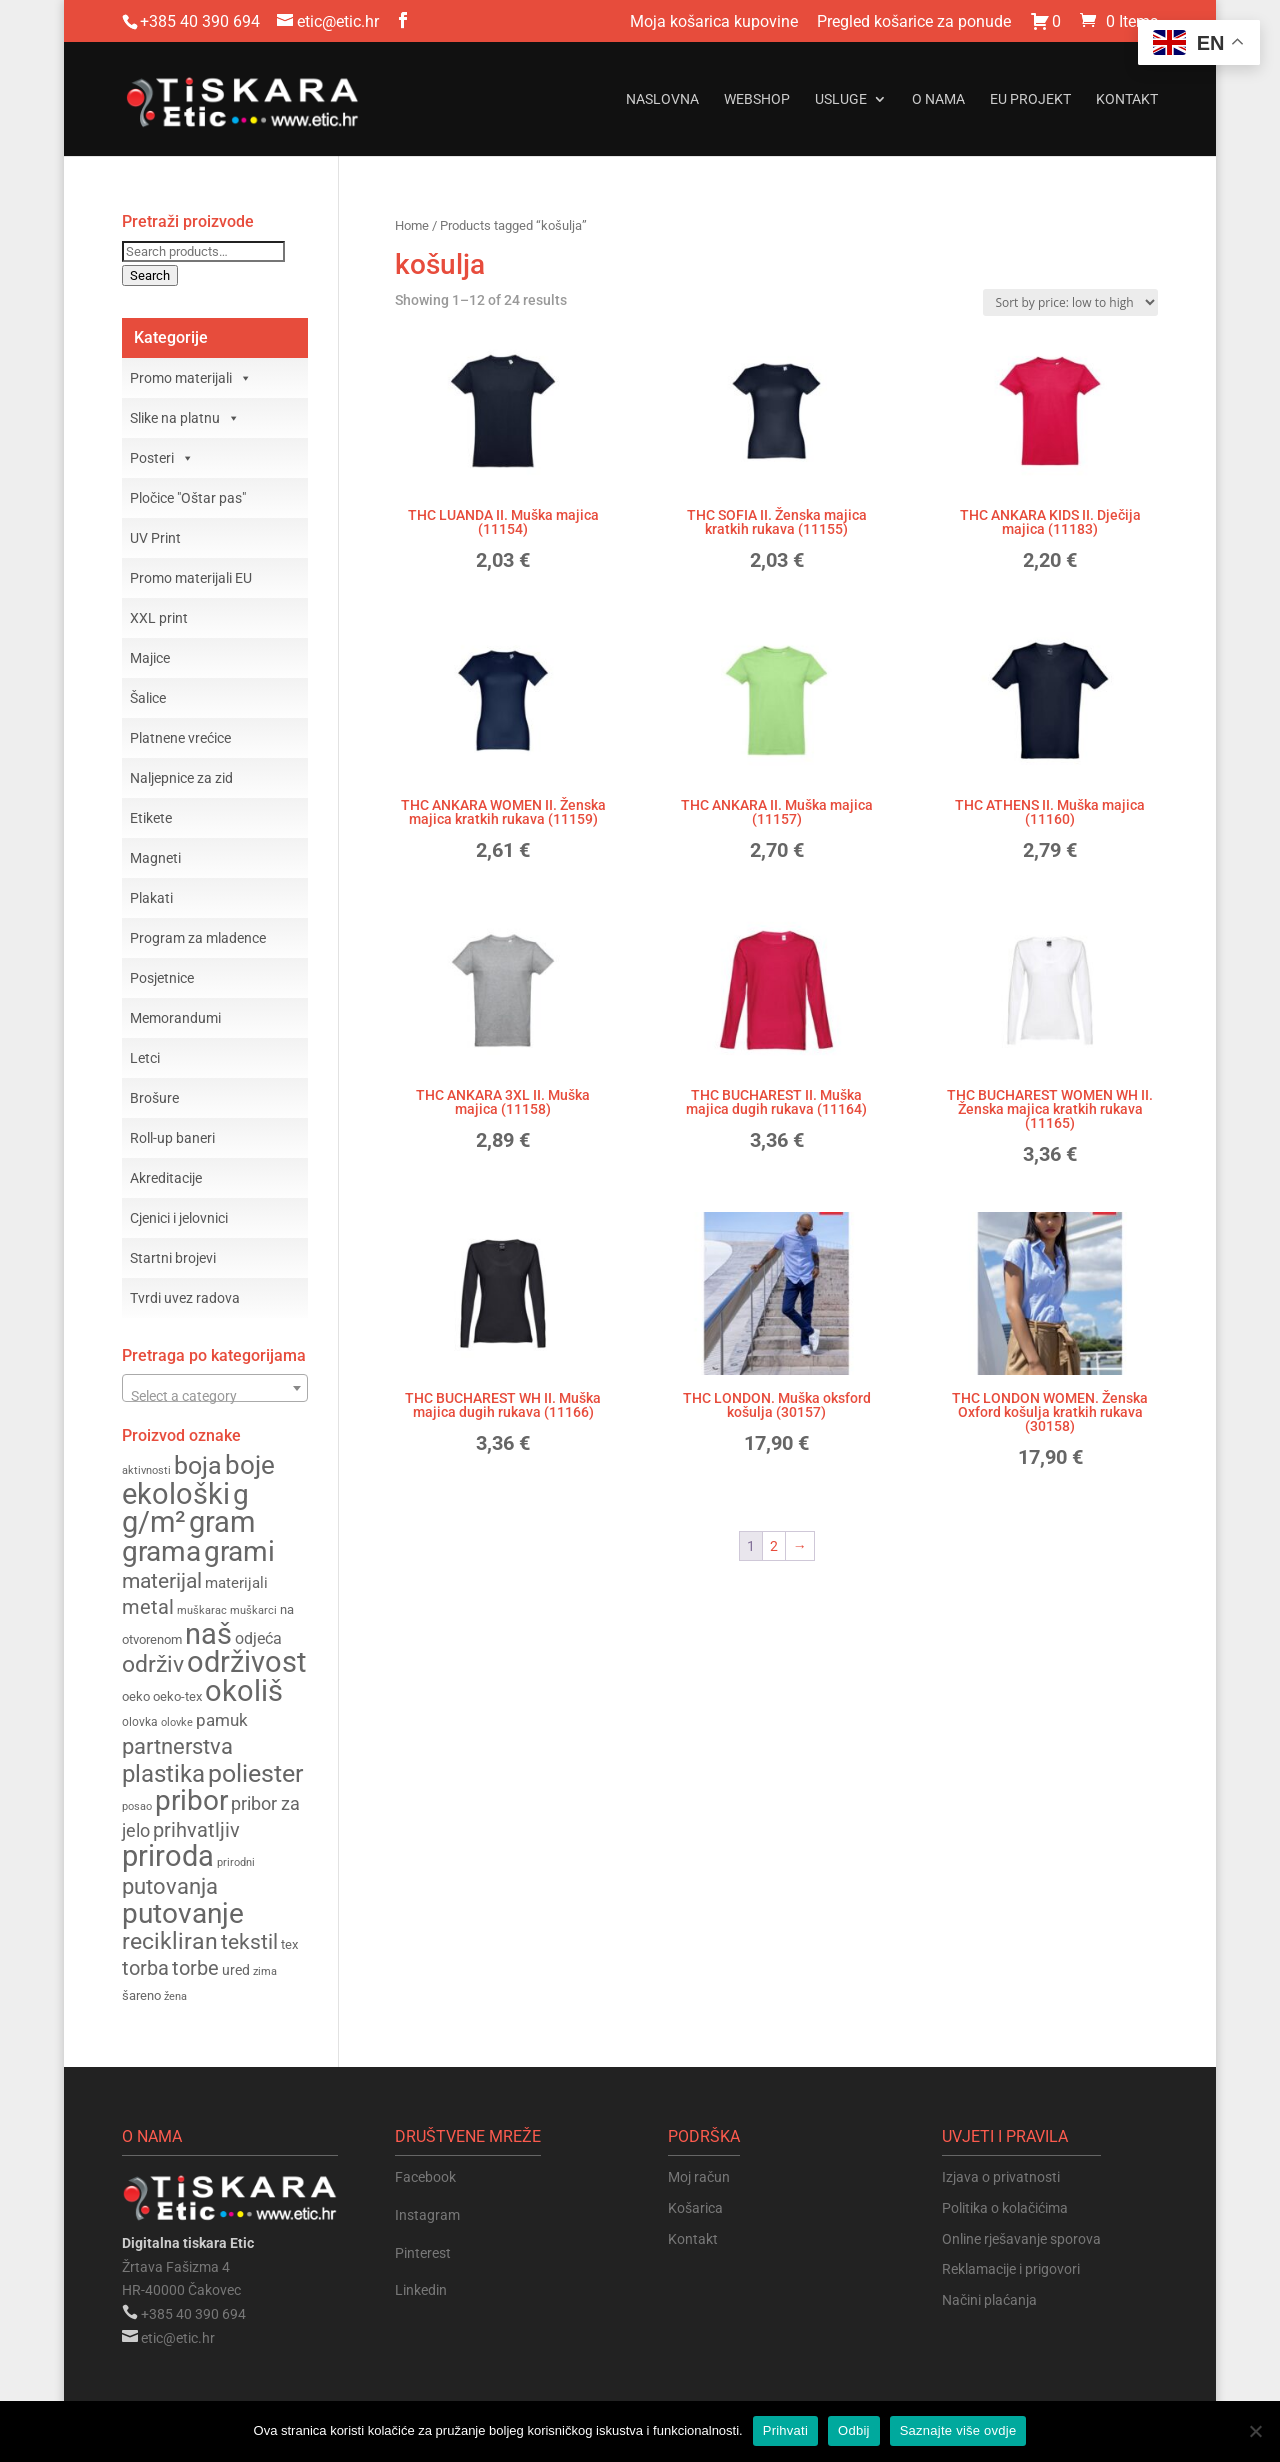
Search (150, 275)
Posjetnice (162, 978)
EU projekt (1030, 99)
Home (412, 225)
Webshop (757, 99)
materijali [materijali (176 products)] (236, 1583)
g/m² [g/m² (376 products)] (154, 1522)
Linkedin (421, 2290)
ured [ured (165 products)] (236, 1970)
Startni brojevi (173, 1258)
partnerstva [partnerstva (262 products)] (177, 1746)
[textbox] (215, 1396)
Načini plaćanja (989, 2300)
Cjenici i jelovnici (179, 1218)
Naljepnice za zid (181, 778)
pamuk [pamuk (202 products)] (222, 1720)
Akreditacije (166, 1178)
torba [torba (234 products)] (145, 1968)
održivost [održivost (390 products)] (246, 1662)
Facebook (425, 2177)
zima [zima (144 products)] (265, 1971)
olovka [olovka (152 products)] (140, 1722)
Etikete (151, 818)
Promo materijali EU (191, 578)
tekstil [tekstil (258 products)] (249, 1941)
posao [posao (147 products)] (137, 1806)
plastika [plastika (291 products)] (163, 1774)
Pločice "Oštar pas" (188, 498)
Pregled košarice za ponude (914, 22)
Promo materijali (191, 378)
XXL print (159, 618)
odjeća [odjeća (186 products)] (258, 1638)
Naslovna (662, 99)
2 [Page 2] (774, 1546)
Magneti (155, 858)
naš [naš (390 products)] (208, 1634)
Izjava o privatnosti (1001, 2177)
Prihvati (785, 2430)
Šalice (148, 698)
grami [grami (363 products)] (239, 1551)
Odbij (854, 2430)
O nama (938, 99)
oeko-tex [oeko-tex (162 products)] (177, 1696)
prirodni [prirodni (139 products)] (236, 1862)
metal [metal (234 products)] (148, 1607)
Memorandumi (175, 1018)
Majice (150, 658)
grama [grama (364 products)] (161, 1551)
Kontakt (1127, 99)
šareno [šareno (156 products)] (141, 1995)
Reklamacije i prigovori (1011, 2269)
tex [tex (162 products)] (289, 1944)
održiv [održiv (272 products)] (153, 1664)
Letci (145, 1058)
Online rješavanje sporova (1021, 2239)
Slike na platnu (185, 418)
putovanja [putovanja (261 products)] (170, 1886)
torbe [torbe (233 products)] (195, 1968)
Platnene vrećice (180, 738)
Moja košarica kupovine (714, 22)
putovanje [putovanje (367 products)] (183, 1913)
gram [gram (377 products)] (222, 1522)
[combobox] (215, 1388)
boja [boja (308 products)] (198, 1465)
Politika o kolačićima (1005, 2208)
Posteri (162, 458)
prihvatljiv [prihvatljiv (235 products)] (196, 1830)
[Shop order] (1070, 302)
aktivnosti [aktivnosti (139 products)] (146, 1470)
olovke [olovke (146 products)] (177, 1722)
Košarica (695, 2208)
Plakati (151, 898)
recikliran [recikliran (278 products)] (170, 1941)
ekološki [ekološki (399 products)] (176, 1494)
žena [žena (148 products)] (175, 1996)
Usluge (841, 99)
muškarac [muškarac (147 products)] (202, 1610)
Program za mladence (198, 938)
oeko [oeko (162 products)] (136, 1696)
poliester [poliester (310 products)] (255, 1773)
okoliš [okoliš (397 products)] (244, 1691)
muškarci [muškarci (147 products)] (253, 1610)
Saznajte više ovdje (958, 2430)
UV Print (155, 538)
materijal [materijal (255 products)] (162, 1580)
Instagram (427, 2215)
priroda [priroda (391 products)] (168, 1856)
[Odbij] (1255, 2431)
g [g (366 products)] (241, 1494)
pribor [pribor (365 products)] (191, 1800)
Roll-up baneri (172, 1138)
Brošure (154, 1098)
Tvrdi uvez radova (185, 1298)
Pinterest (423, 2253)
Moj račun (699, 2177)
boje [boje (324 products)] (250, 1465)
